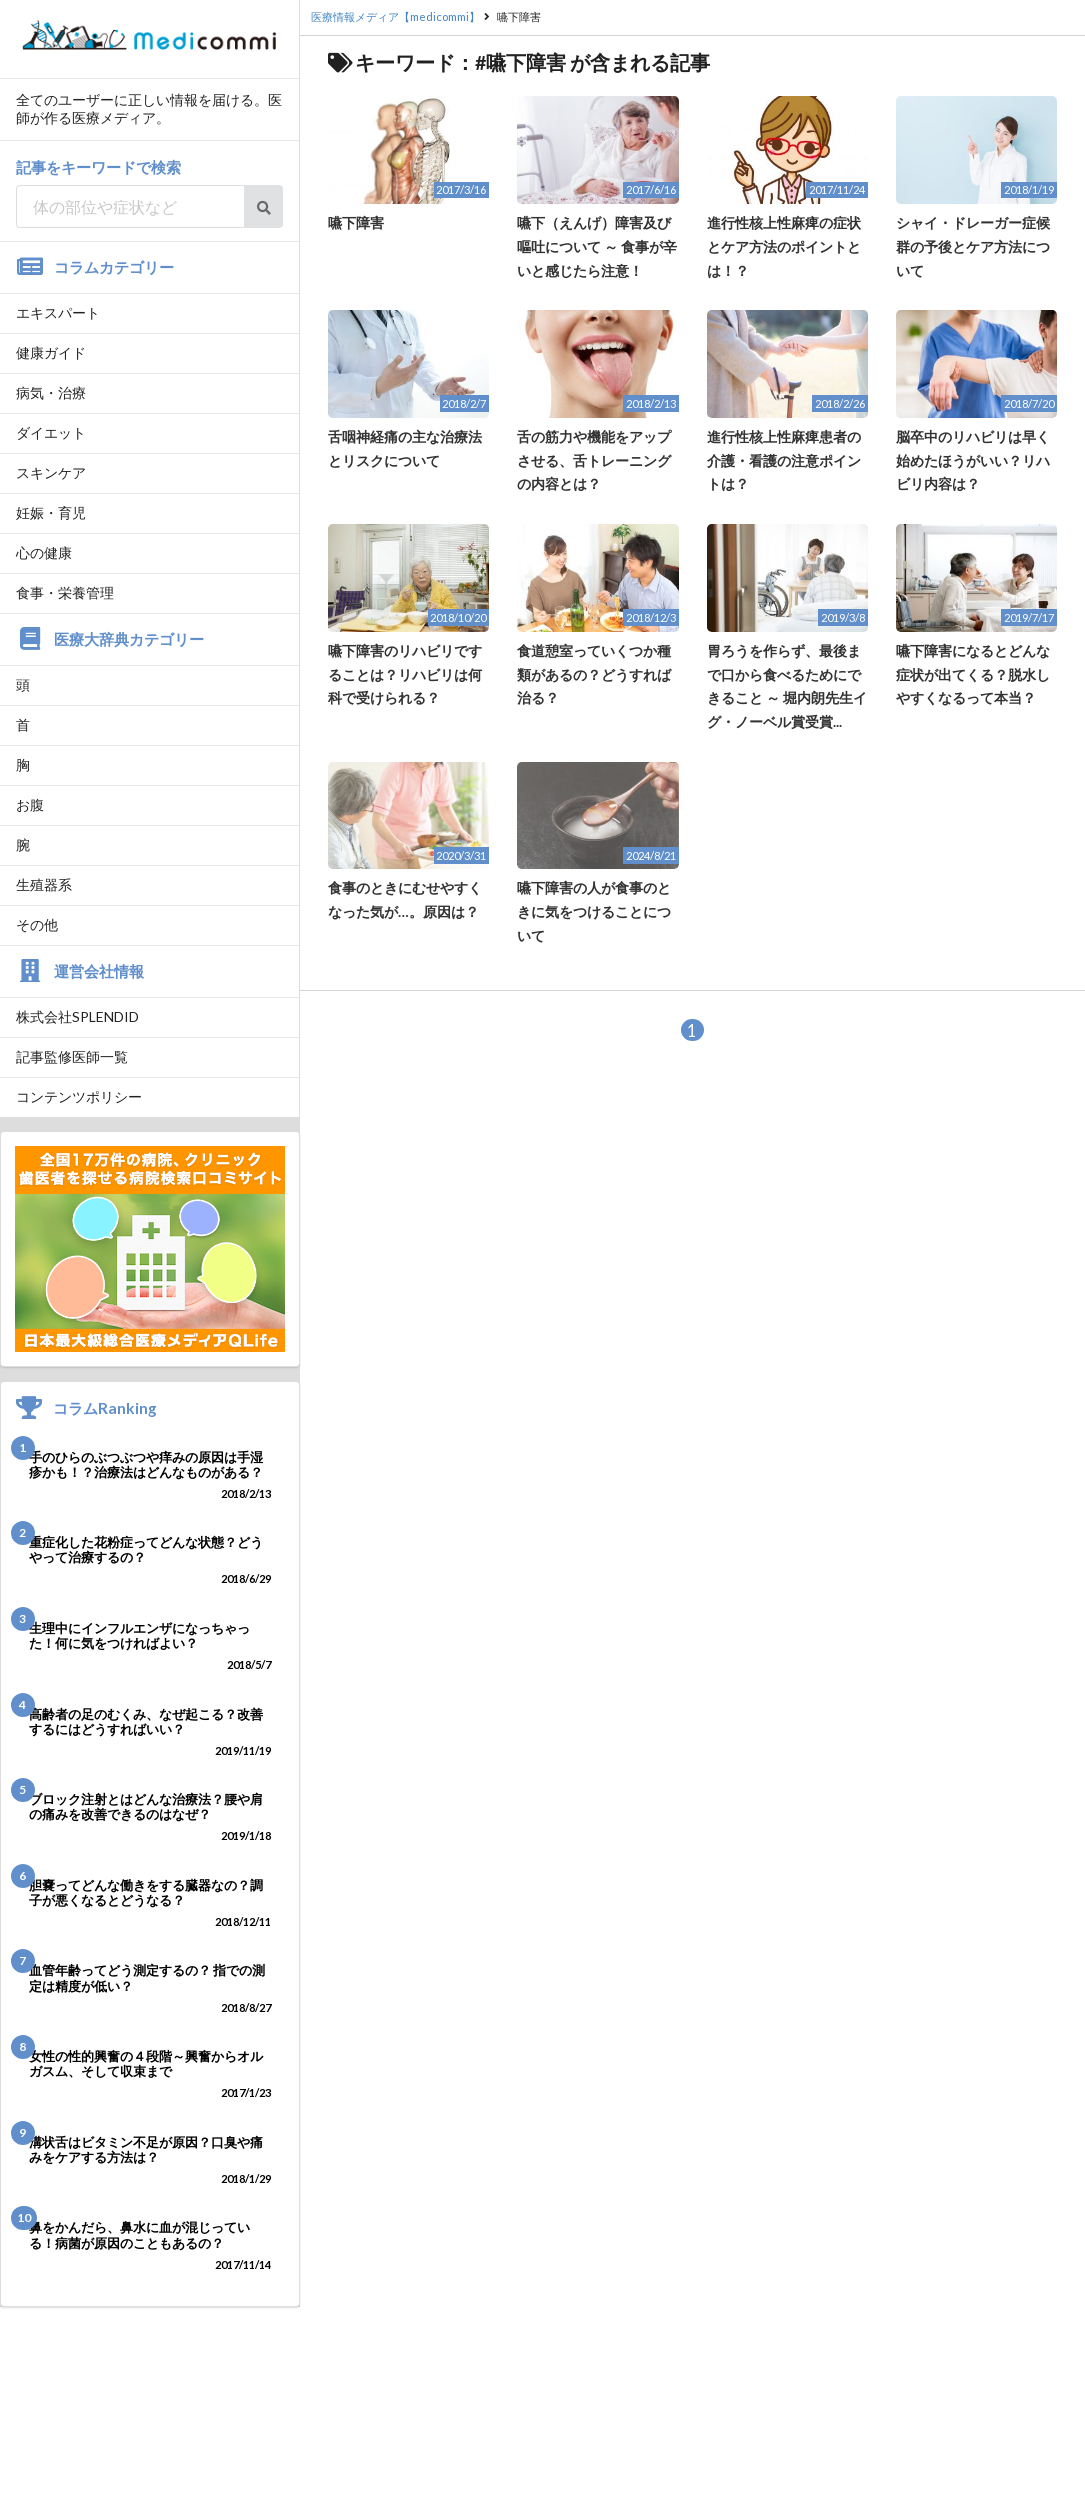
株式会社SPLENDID (77, 1016)
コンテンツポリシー (79, 1096)
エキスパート (58, 312)
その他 (37, 924)
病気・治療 (51, 392)
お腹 (30, 804)
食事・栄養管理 (65, 592)
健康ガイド (51, 352)
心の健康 (44, 552)
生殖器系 (44, 884)
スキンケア (51, 472)
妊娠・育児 (51, 512)
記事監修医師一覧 (72, 1056)
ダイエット (51, 432)
